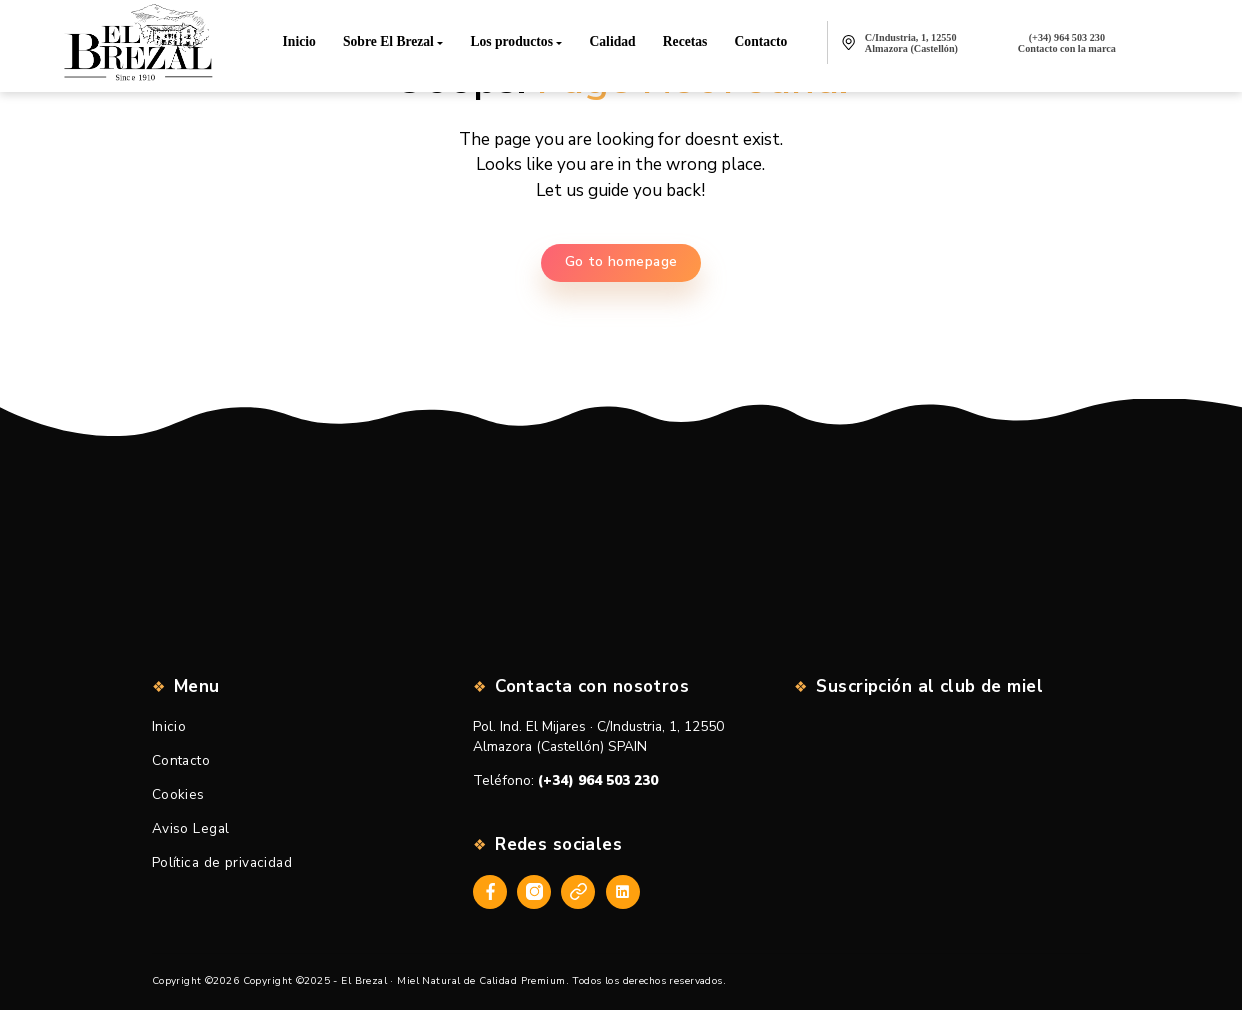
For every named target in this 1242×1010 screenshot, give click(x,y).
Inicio (169, 726)
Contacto (181, 760)
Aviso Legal (191, 828)
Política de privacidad (222, 862)
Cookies (178, 794)
